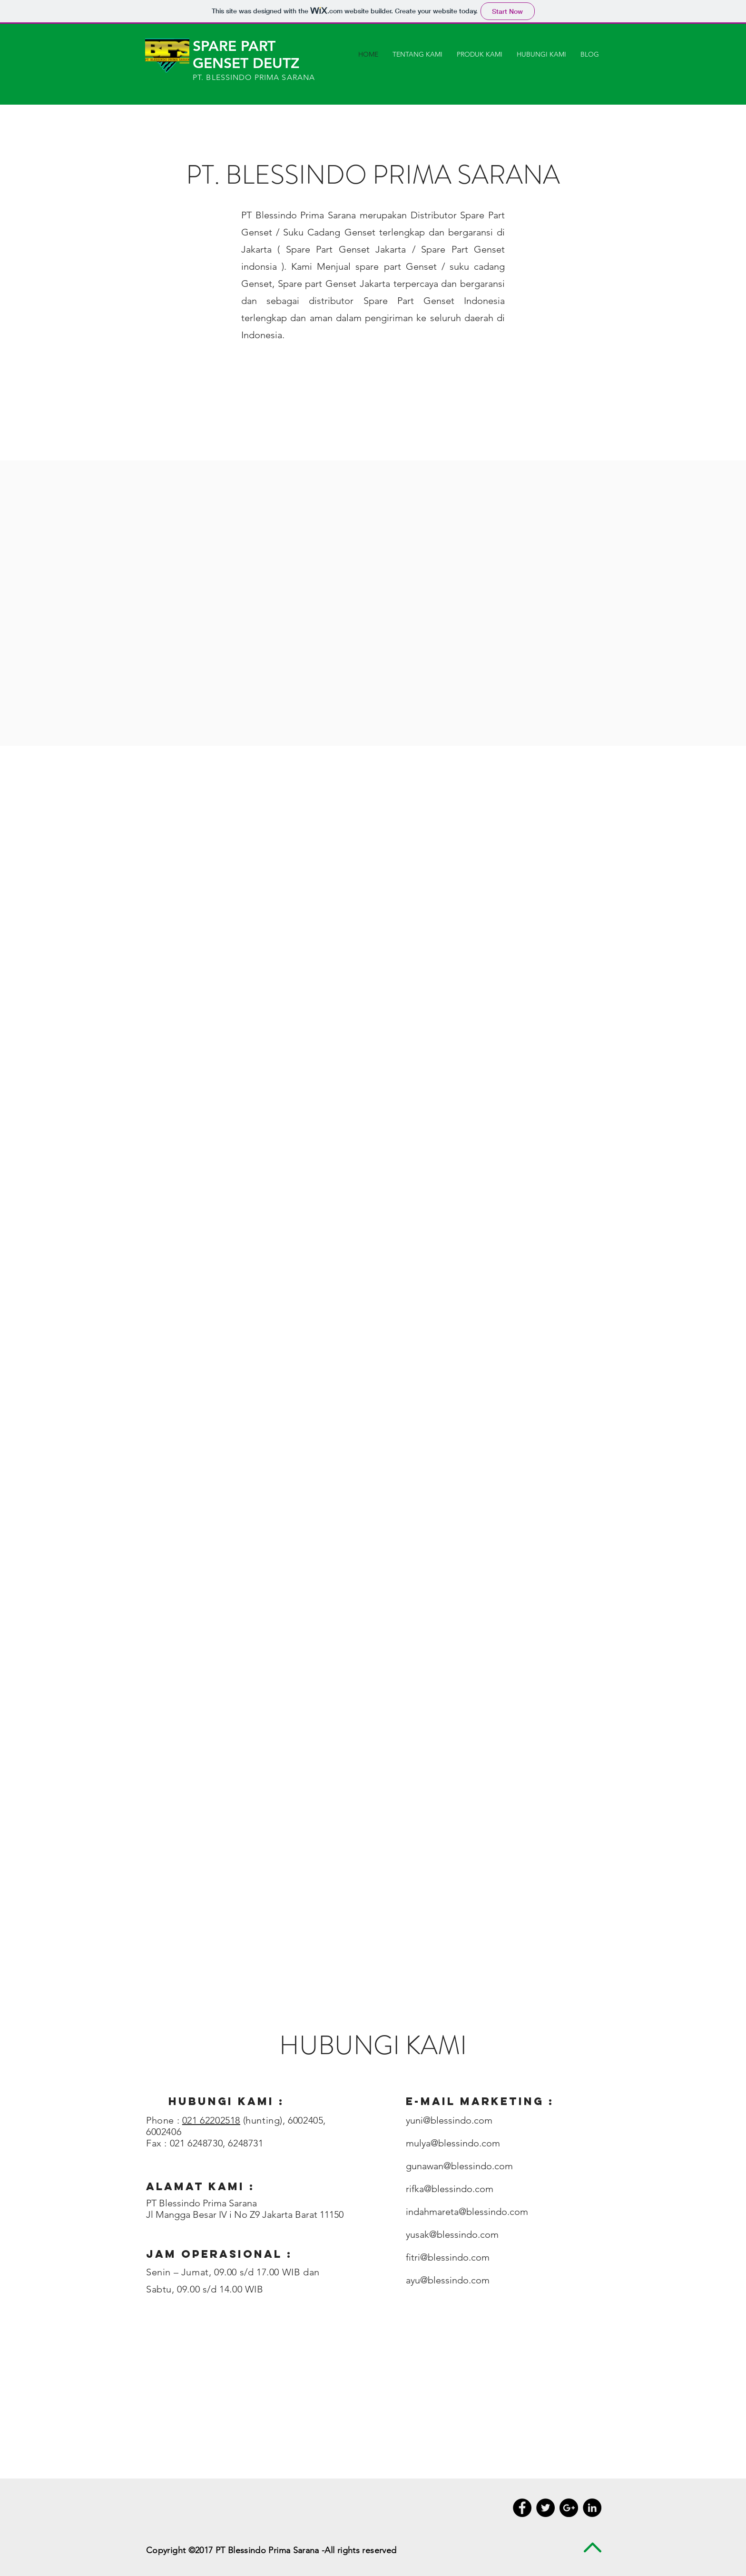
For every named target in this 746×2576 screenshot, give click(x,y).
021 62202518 (211, 2120)
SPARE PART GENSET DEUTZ (246, 55)
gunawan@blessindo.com (459, 2166)
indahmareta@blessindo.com (467, 2211)
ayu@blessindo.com (448, 2280)
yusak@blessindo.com (452, 2234)
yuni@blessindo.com (449, 2120)
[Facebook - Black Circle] (522, 2507)
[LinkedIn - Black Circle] (592, 2507)
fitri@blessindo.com (448, 2257)
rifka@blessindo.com (449, 2188)
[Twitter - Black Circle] (545, 2507)
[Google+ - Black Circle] (569, 2507)
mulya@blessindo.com (453, 2143)
